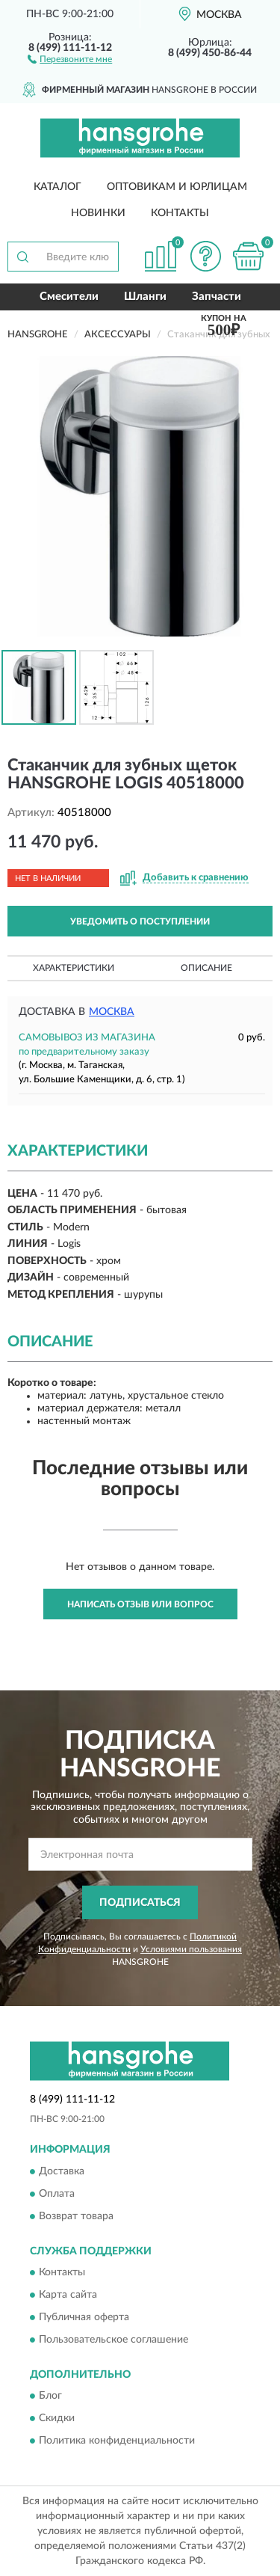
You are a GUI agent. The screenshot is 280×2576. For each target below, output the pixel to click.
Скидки (57, 2419)
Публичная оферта (84, 2318)
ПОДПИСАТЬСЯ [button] (140, 1903)
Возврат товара (76, 2216)
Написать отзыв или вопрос (140, 1604)
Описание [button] (206, 967)
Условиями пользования (191, 1949)
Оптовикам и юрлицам (177, 187)
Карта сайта (68, 2295)
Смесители (69, 296)
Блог (50, 2396)
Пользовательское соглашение (113, 2340)
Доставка (61, 2171)
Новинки (98, 213)
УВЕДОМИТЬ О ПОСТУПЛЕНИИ (140, 921)
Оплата (57, 2194)
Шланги (145, 296)
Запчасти (216, 296)
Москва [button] (111, 1012)
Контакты (180, 213)
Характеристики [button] (73, 967)
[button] (70, 58)
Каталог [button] (57, 187)
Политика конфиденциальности (117, 2441)
